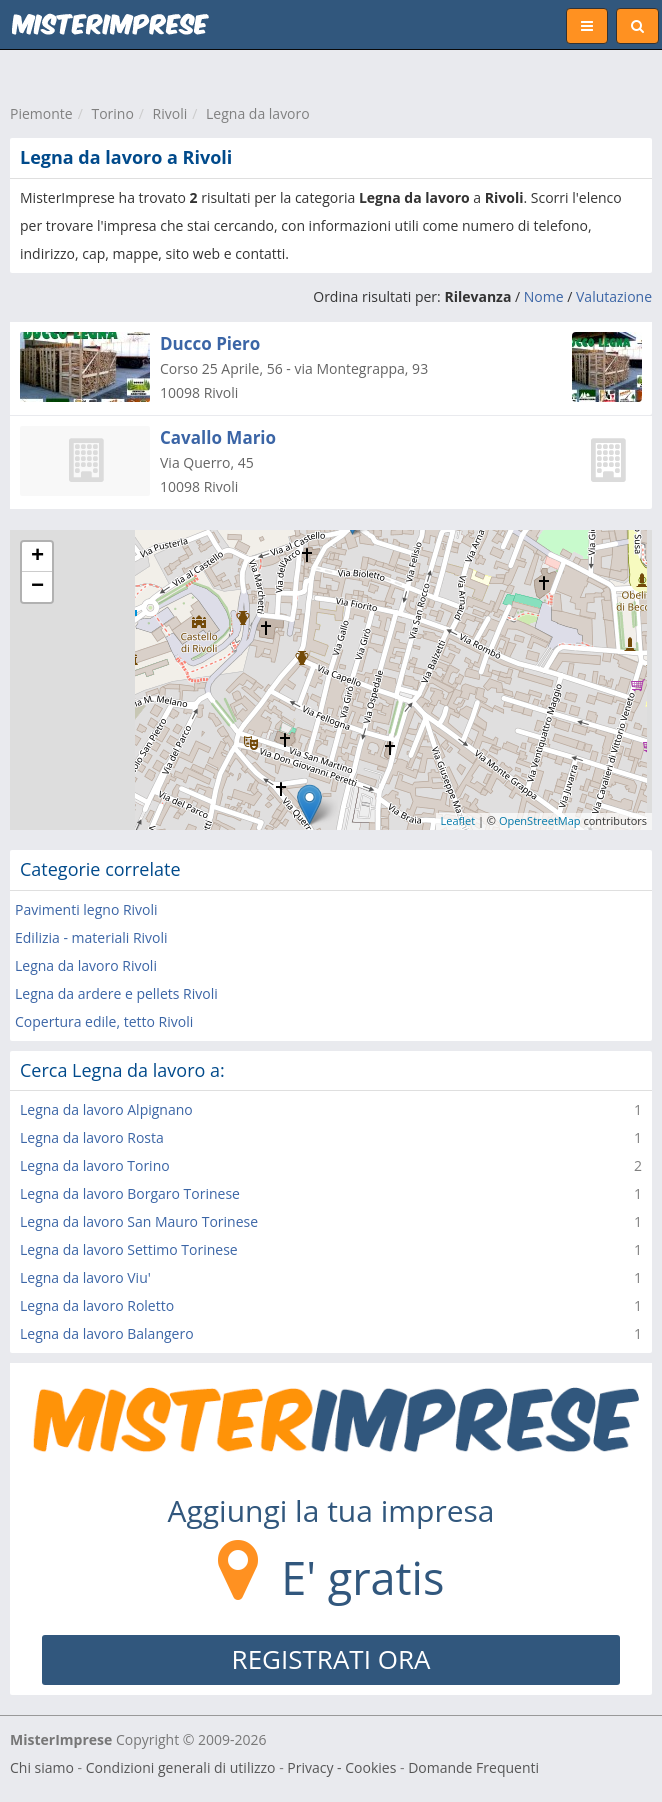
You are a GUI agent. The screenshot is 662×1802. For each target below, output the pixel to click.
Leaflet (458, 820)
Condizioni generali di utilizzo (181, 1767)
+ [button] (37, 557)
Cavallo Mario (218, 437)
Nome (544, 296)
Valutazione (614, 296)
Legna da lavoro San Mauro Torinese (139, 1221)
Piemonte (41, 113)
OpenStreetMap (540, 820)
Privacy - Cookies (341, 1767)
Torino (112, 113)
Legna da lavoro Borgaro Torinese (130, 1193)
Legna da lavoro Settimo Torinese (129, 1249)
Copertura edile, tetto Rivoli (104, 1021)
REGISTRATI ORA (331, 1659)
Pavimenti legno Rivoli (86, 909)
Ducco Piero (210, 343)
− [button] (37, 587)
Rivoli (170, 113)
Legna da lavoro (258, 113)
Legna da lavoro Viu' (85, 1277)
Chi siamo (42, 1767)
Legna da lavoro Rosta (92, 1137)
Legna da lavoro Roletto (97, 1305)
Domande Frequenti (473, 1767)
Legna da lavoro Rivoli (86, 965)
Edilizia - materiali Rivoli (91, 937)
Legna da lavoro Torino (95, 1165)
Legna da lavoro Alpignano (106, 1109)
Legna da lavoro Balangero (107, 1333)
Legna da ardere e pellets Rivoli (116, 993)
